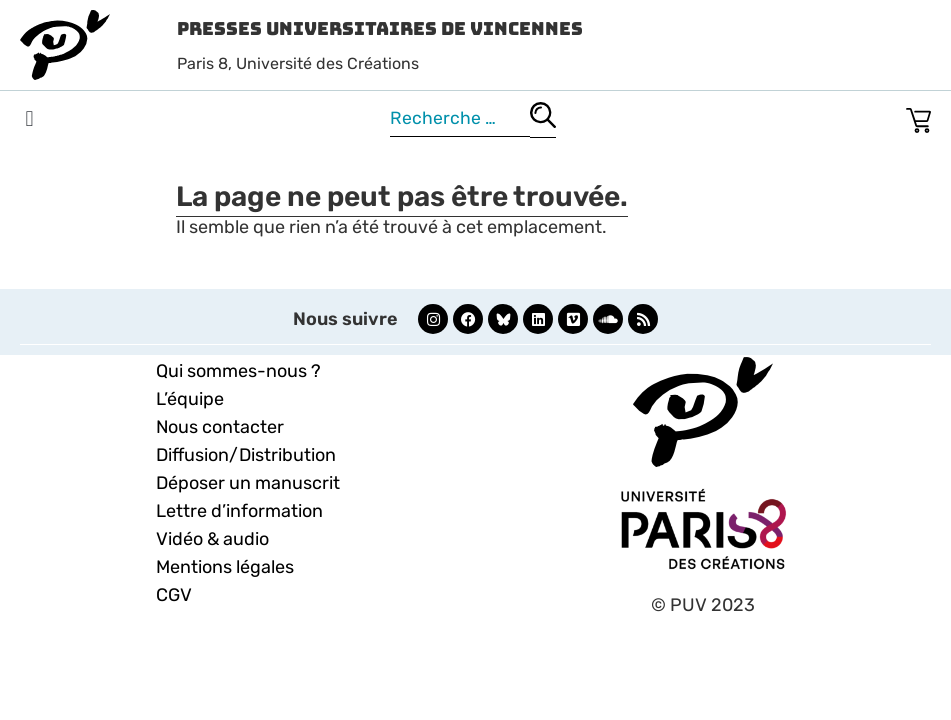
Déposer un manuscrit (248, 483)
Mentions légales (225, 567)
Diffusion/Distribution (246, 455)
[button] (29, 119)
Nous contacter (220, 427)
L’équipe (190, 399)
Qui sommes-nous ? (238, 371)
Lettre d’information (239, 511)
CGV (174, 595)
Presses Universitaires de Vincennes (380, 28)
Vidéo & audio (212, 539)
